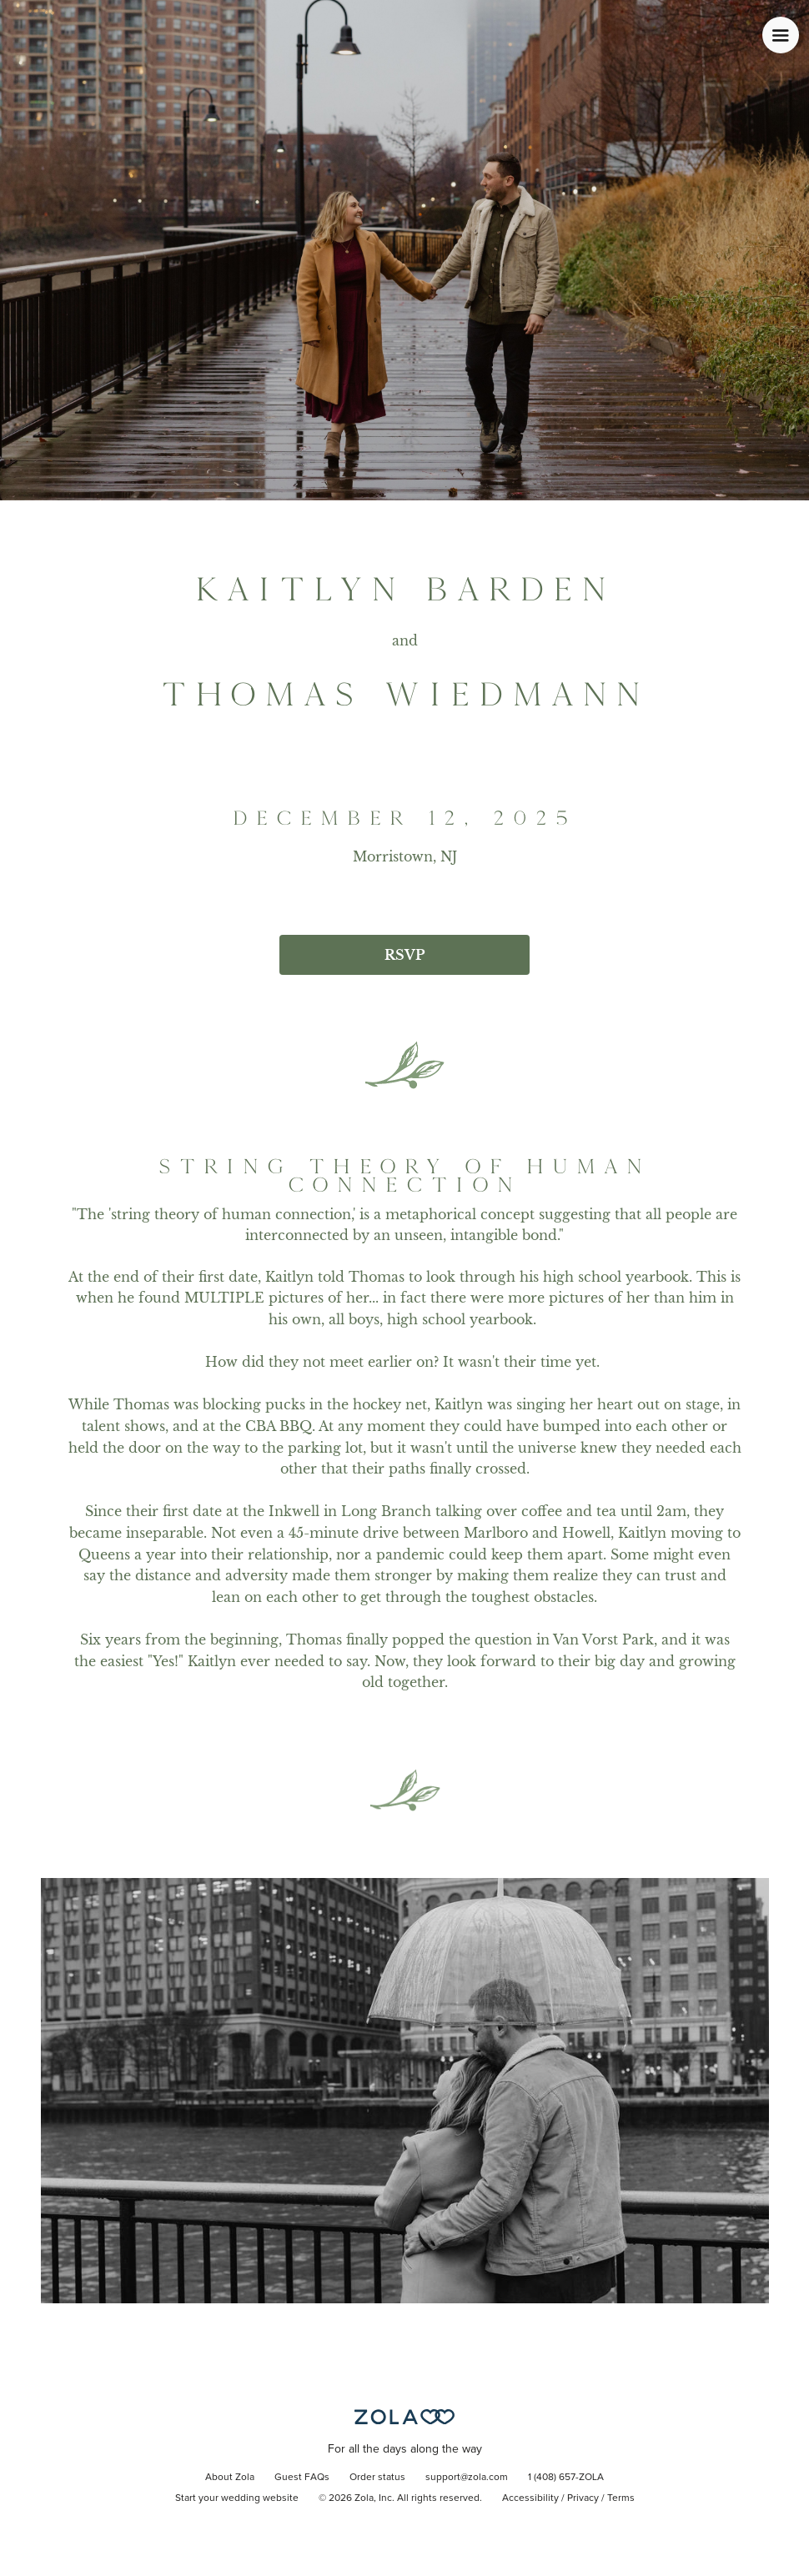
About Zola (229, 2478)
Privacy (583, 2498)
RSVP (404, 955)
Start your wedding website (237, 2498)
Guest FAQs (301, 2478)
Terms (621, 2498)
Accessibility (530, 2498)
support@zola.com (466, 2478)
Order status (377, 2478)
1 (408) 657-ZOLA (566, 2478)
